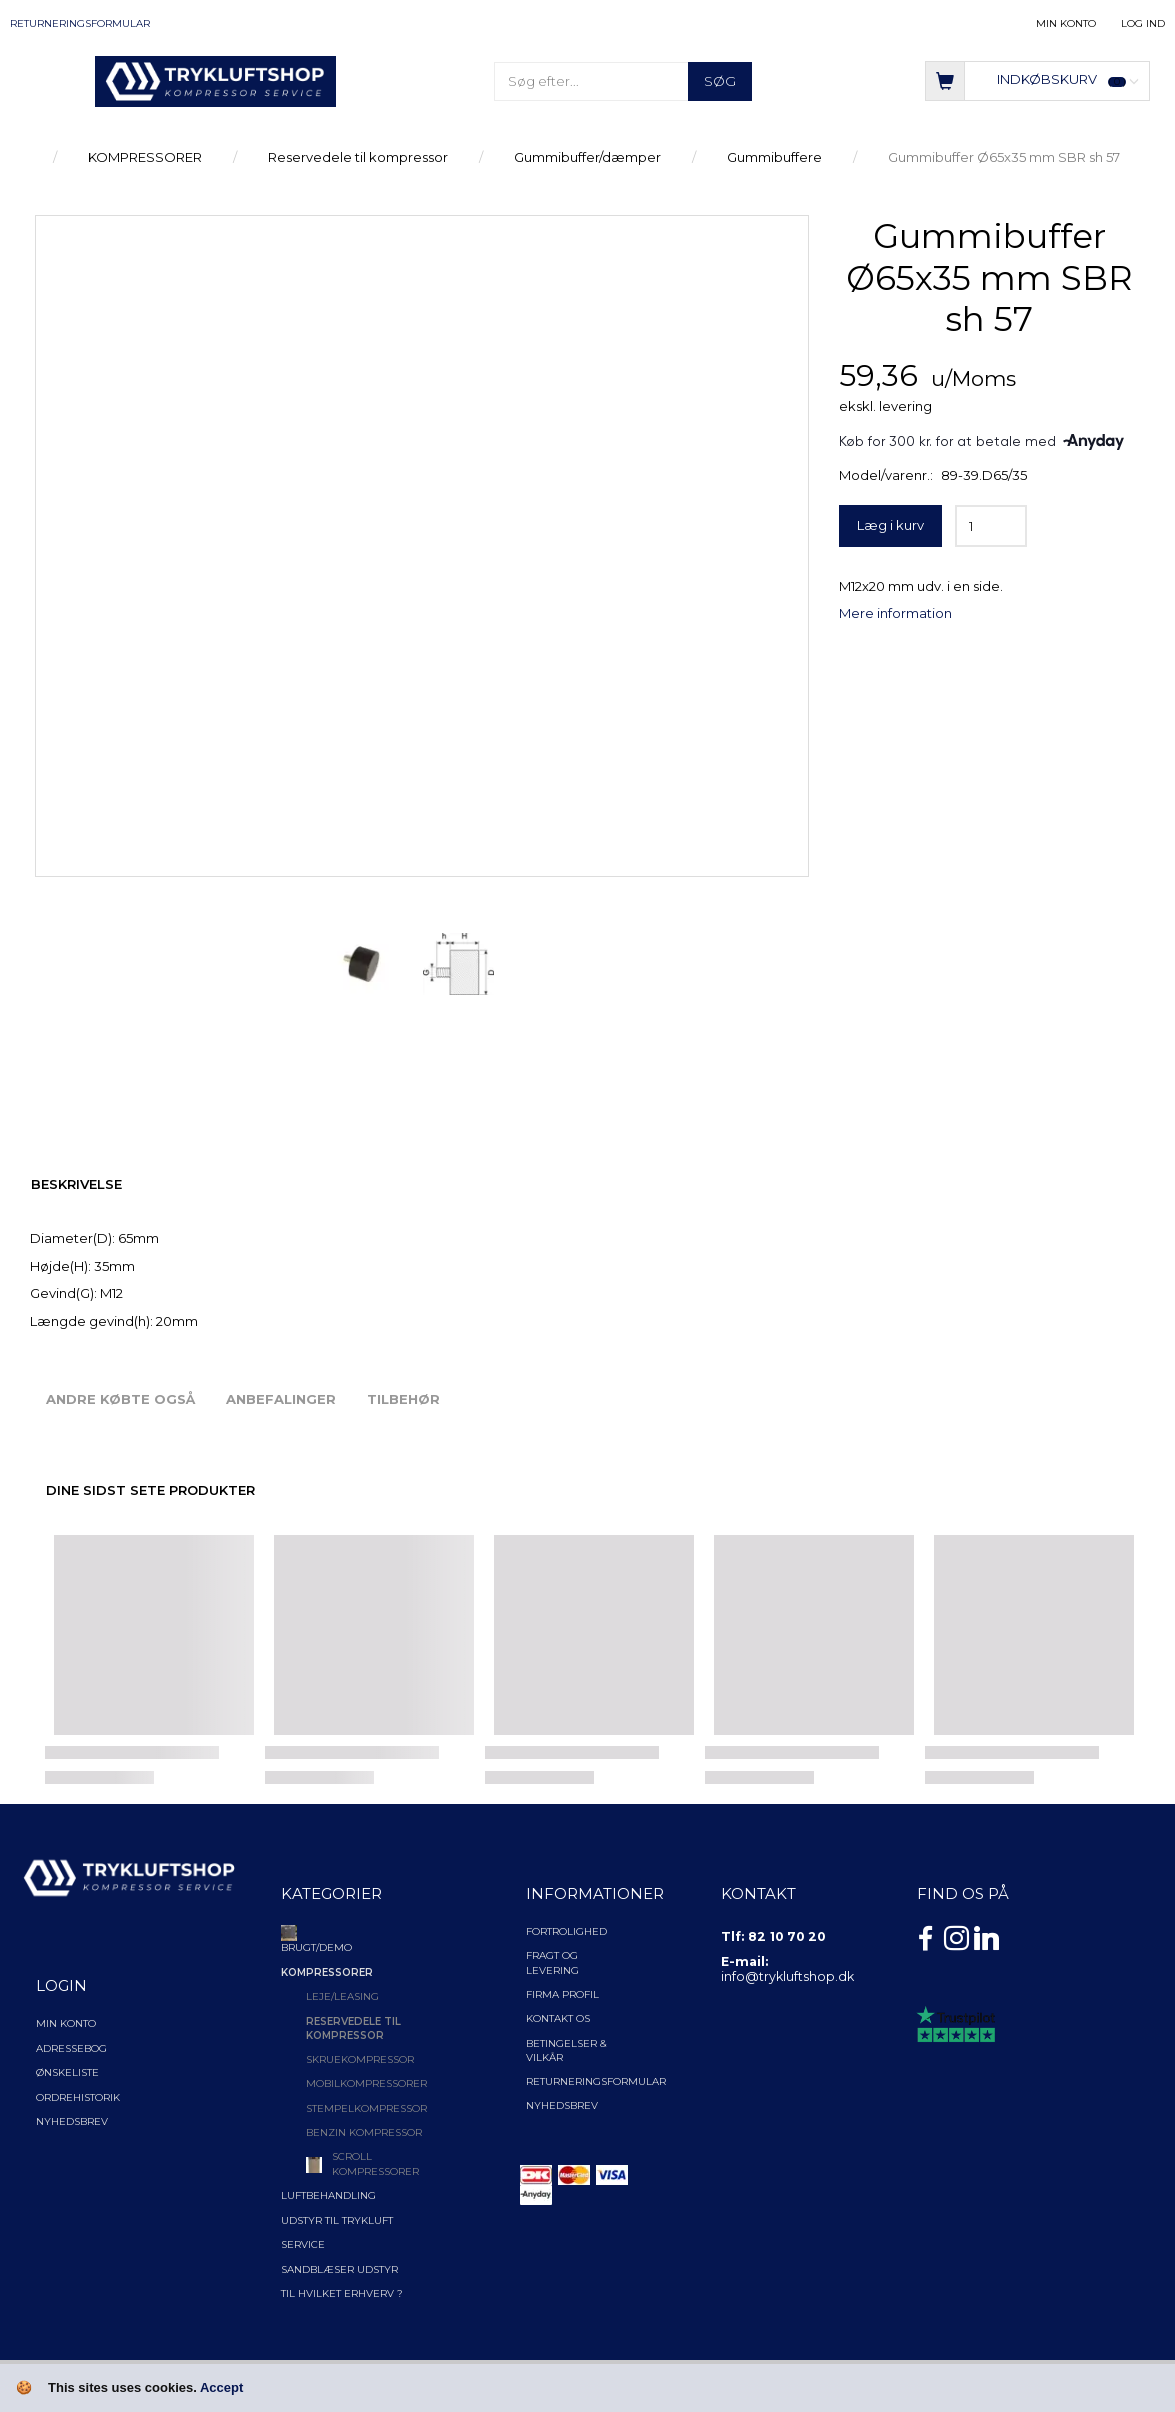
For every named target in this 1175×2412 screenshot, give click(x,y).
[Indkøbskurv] (1037, 79)
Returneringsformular (80, 23)
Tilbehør (403, 1399)
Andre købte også (120, 1399)
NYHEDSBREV (562, 2105)
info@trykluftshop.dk (787, 1976)
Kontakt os (558, 2018)
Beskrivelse (76, 1184)
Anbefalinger (281, 1399)
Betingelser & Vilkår (566, 2050)
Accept (221, 2387)
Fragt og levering (552, 1962)
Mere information (895, 613)
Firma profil (562, 1994)
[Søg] (720, 81)
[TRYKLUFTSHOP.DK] (215, 80)
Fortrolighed (566, 1931)
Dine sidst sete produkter (150, 1490)
